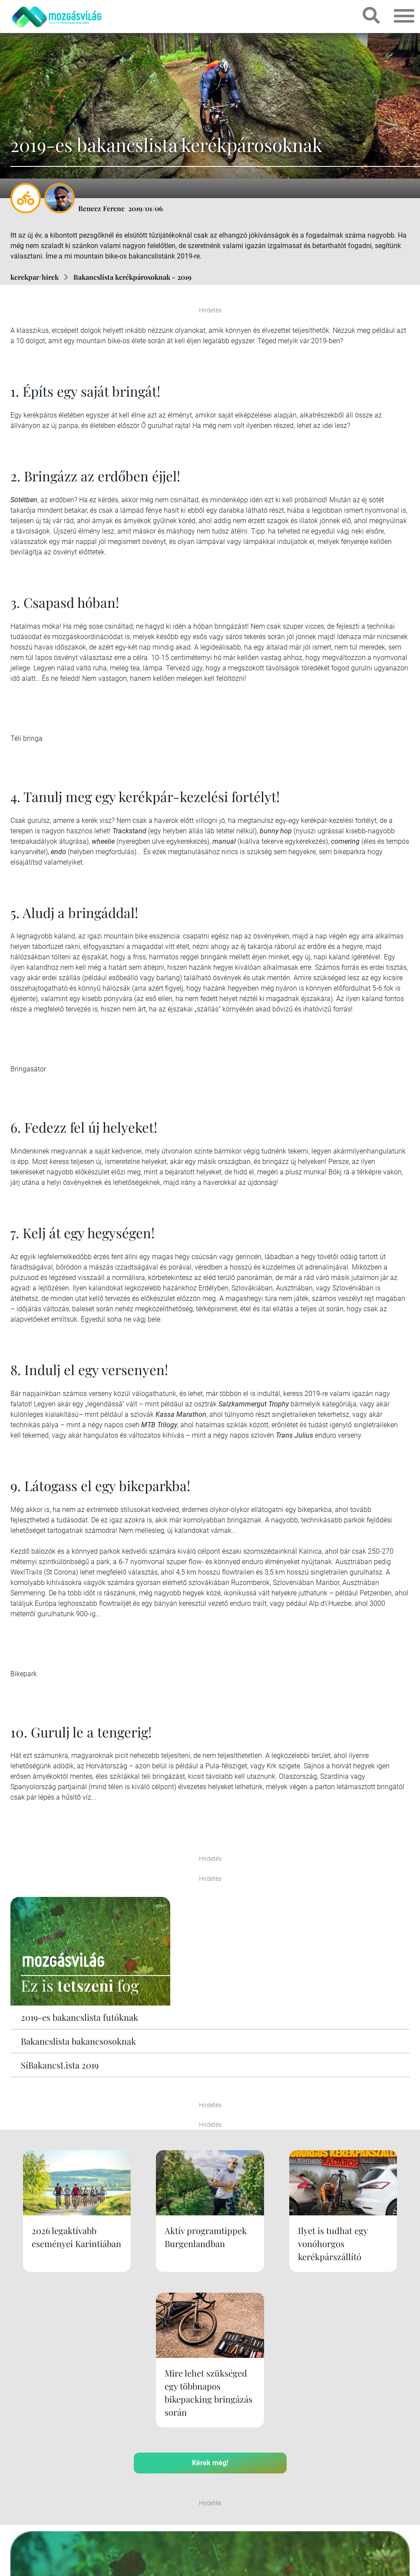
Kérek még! (210, 2334)
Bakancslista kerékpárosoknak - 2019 (132, 277)
